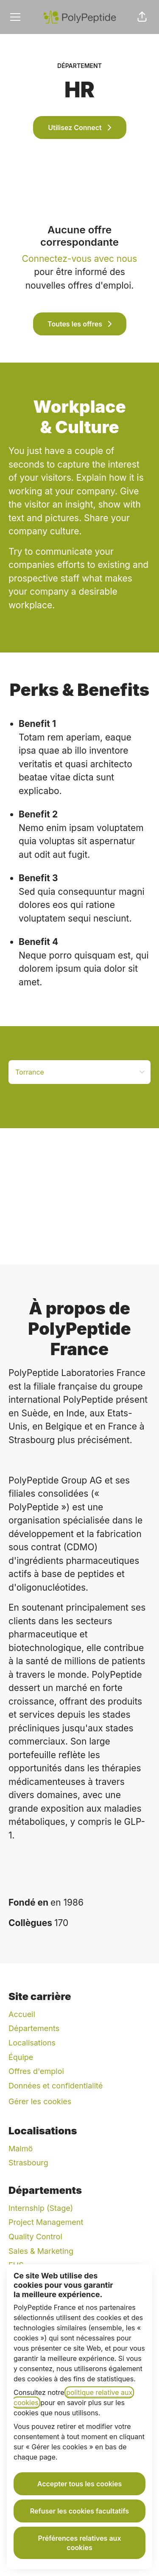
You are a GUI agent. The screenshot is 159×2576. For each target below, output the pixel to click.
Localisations (32, 2042)
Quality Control (35, 2236)
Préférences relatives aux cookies (79, 2543)
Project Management (45, 2222)
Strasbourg (28, 2162)
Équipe (20, 2057)
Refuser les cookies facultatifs (79, 2511)
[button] (142, 17)
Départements (33, 2028)
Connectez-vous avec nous (79, 258)
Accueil (21, 2014)
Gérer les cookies (39, 2101)
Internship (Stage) (40, 2208)
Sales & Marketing (40, 2251)
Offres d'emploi (36, 2071)
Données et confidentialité (55, 2085)
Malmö (20, 2148)
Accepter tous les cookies (79, 2484)
